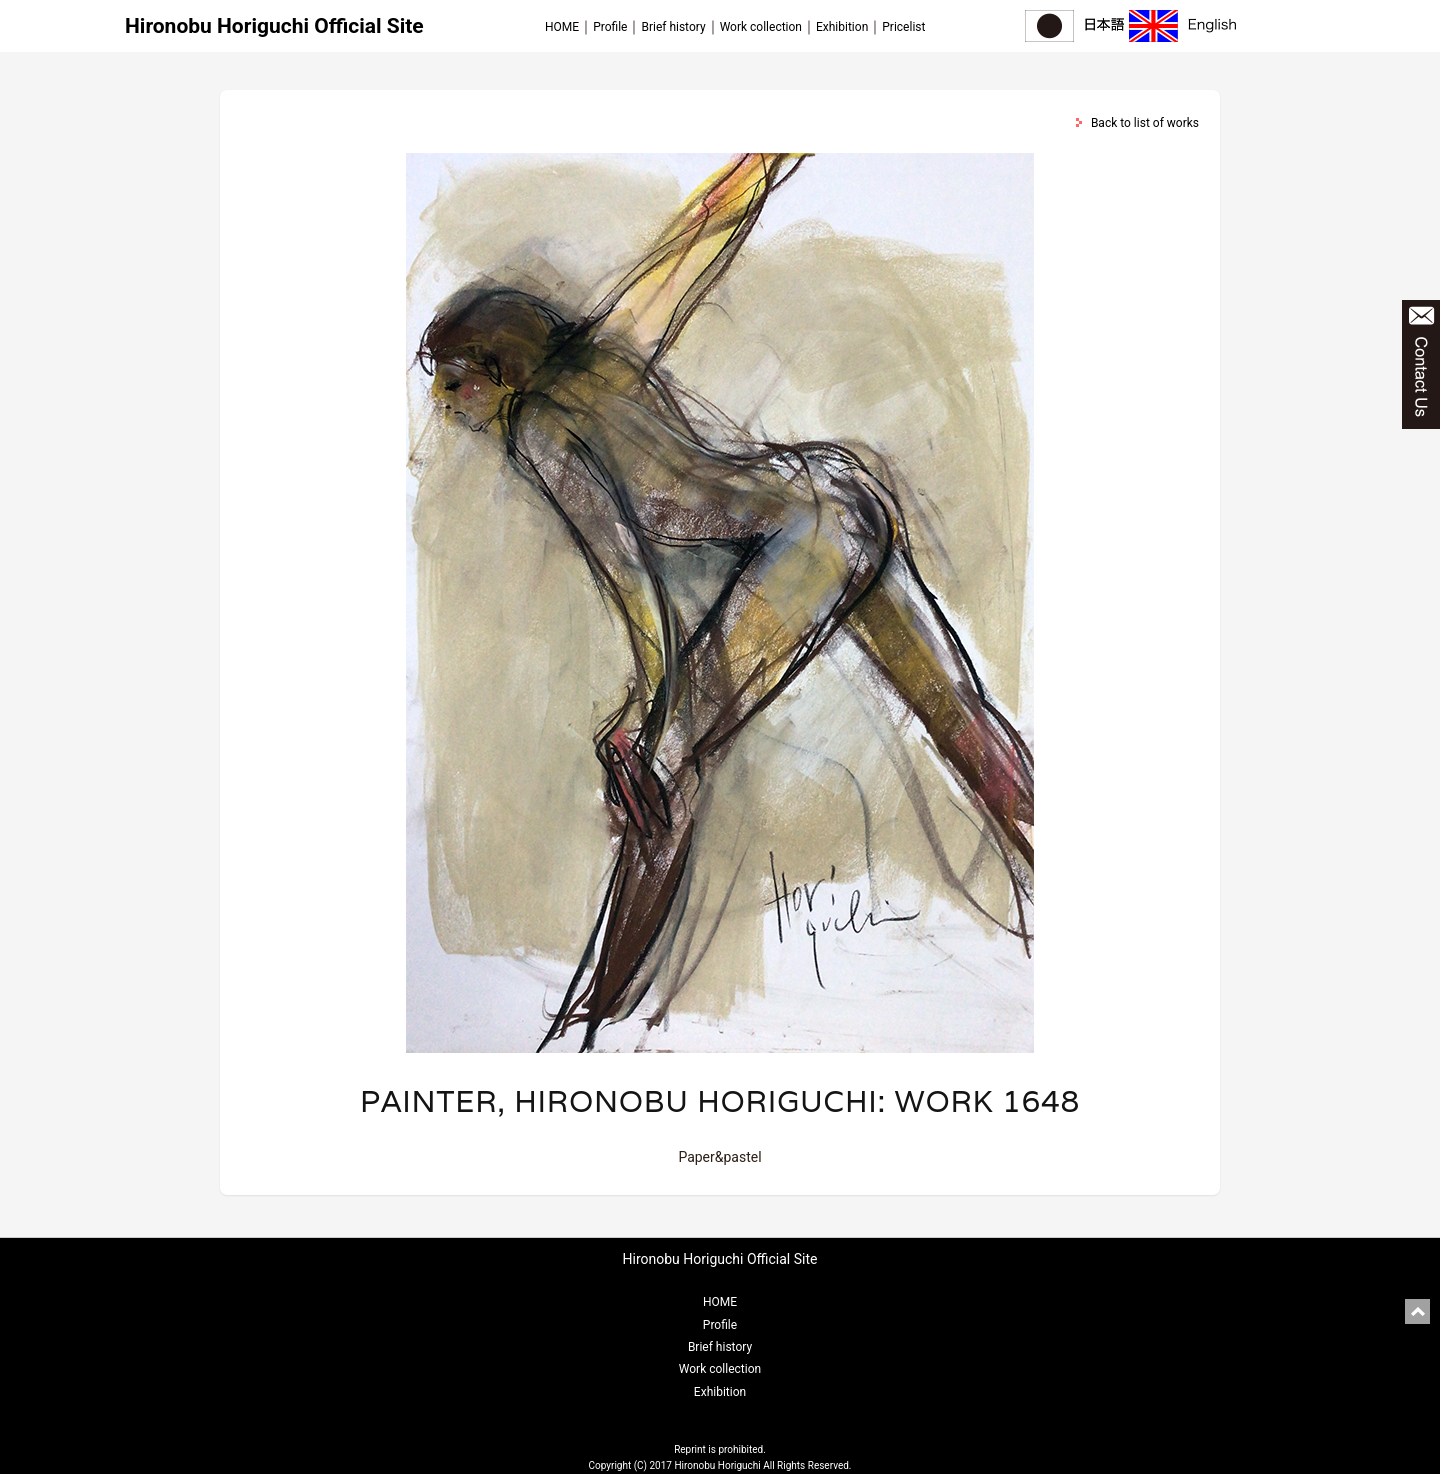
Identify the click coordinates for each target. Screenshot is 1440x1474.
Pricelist (903, 27)
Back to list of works (1145, 123)
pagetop (1417, 1311)
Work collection (761, 27)
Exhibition (842, 27)
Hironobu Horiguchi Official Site (274, 26)
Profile (610, 27)
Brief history (673, 27)
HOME (562, 27)
